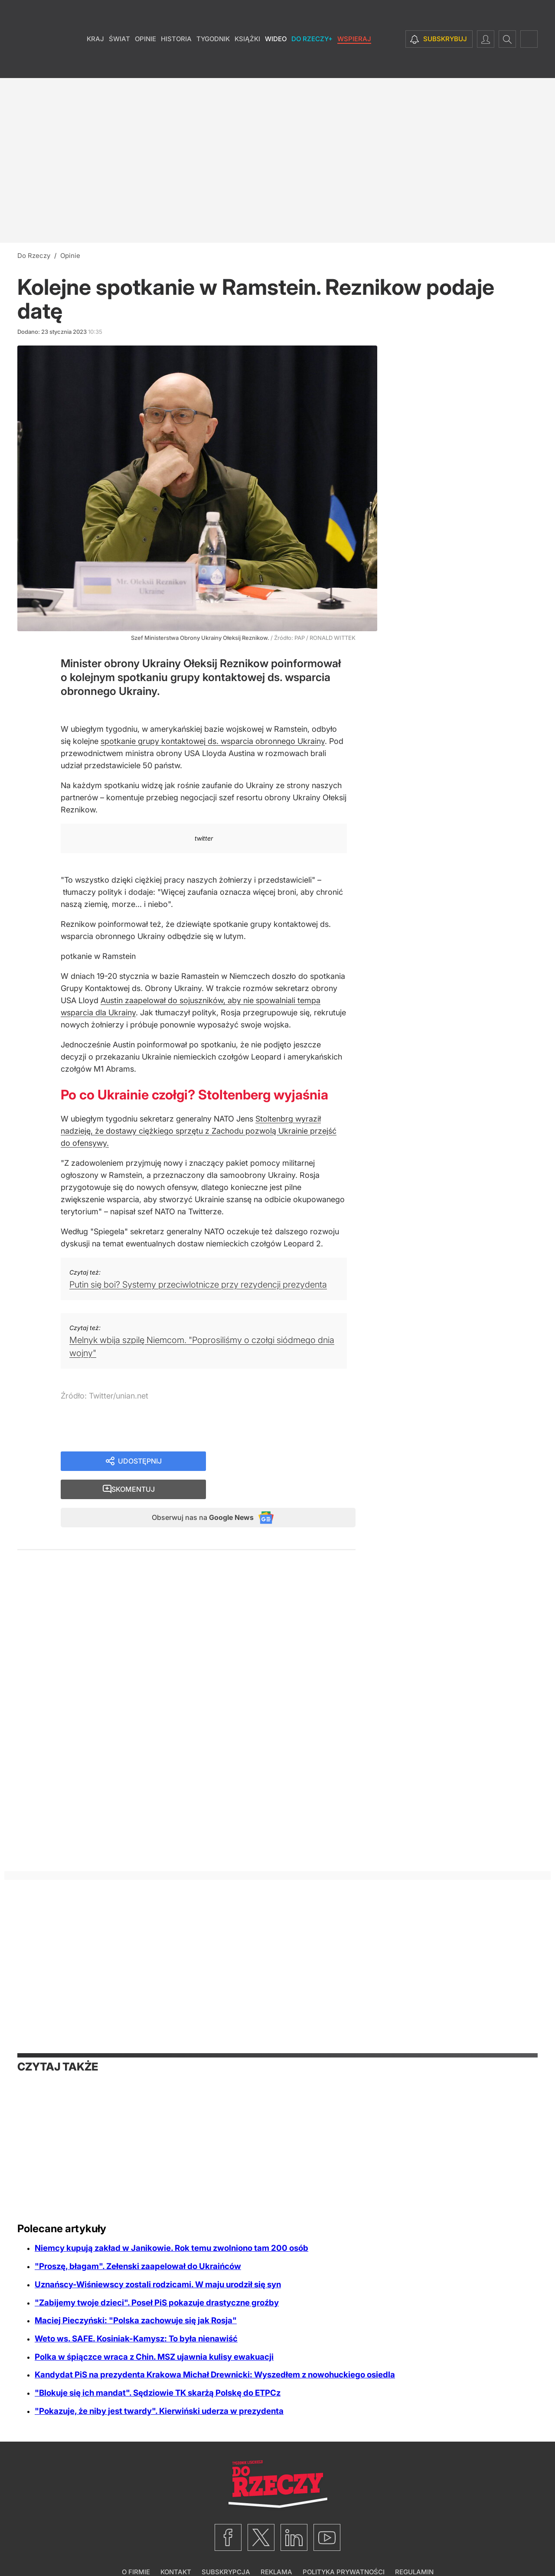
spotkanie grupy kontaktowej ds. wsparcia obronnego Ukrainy (213, 741)
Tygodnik (213, 65)
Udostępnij (139, 1462)
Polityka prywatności (344, 2548)
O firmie (136, 2548)
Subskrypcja (226, 2548)
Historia (176, 65)
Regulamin (414, 2548)
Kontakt (175, 2548)
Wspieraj (354, 65)
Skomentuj (291, 1462)
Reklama (276, 2548)
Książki (247, 65)
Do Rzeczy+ (312, 65)
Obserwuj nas (194, 1492)
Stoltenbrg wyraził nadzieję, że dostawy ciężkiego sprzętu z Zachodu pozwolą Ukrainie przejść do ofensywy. (198, 1131)
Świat (119, 65)
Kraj (95, 65)
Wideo (276, 65)
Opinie (145, 65)
